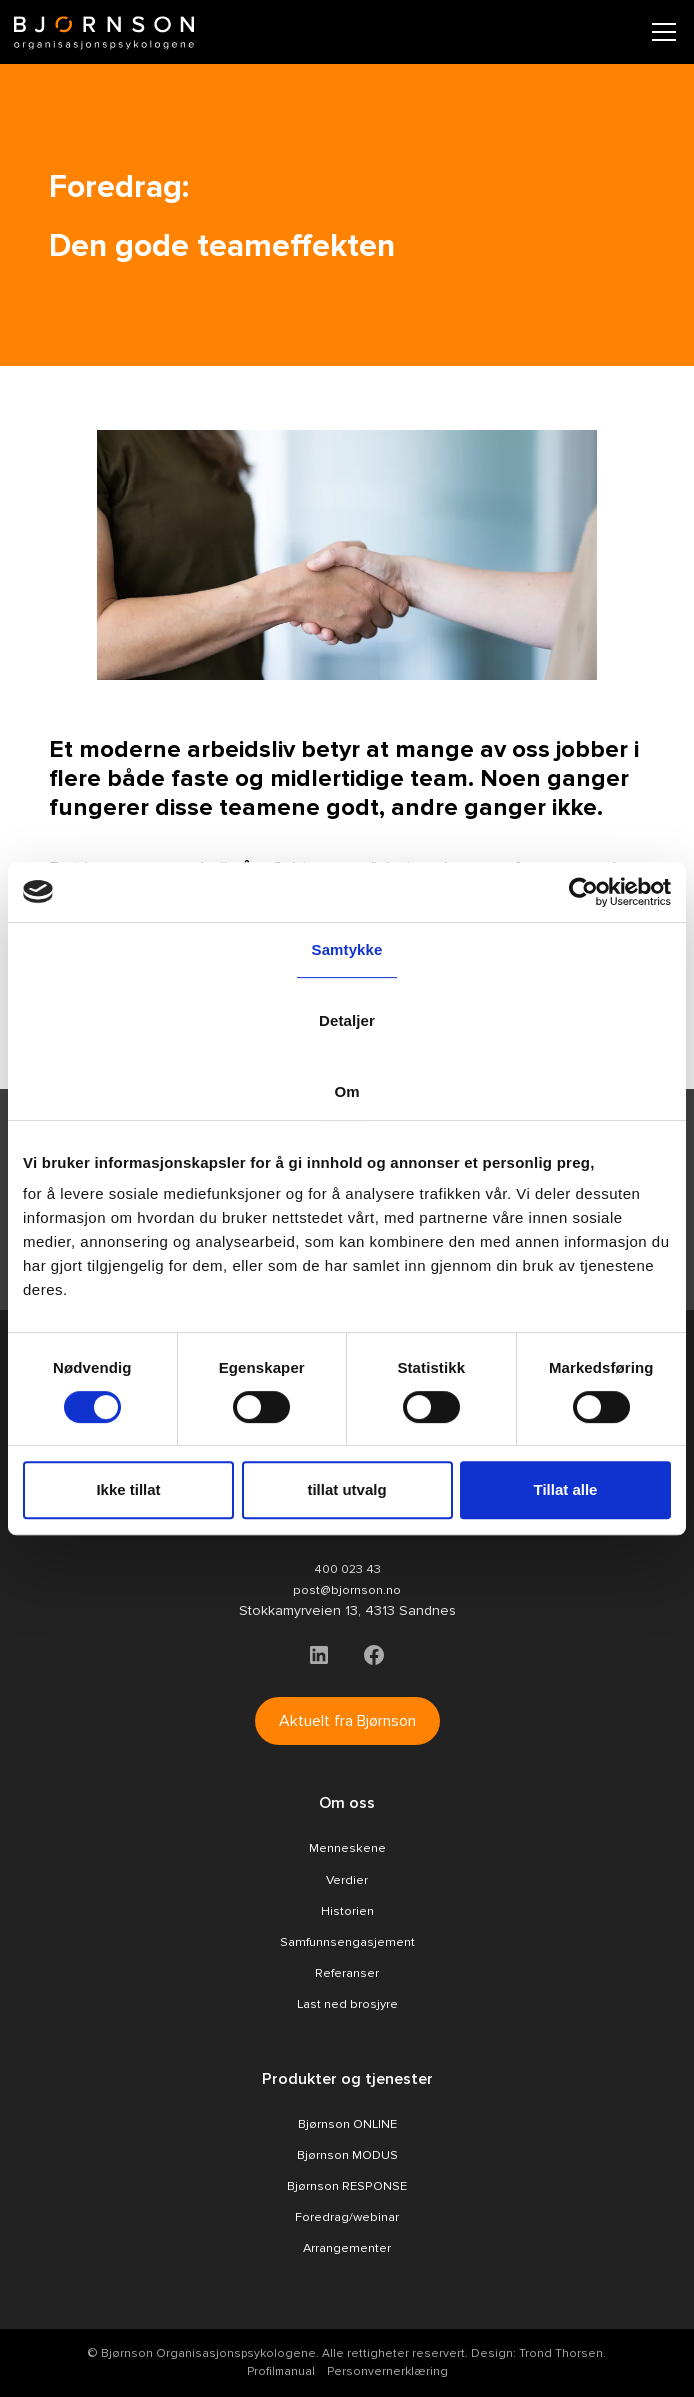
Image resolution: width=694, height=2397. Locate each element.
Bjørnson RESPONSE (347, 2186)
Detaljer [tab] (347, 1020)
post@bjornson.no (347, 1590)
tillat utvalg (346, 1489)
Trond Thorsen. (562, 2353)
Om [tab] (346, 1091)
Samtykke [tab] (347, 949)
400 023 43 (347, 1569)
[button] (660, 32)
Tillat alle (566, 1489)
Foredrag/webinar (347, 2217)
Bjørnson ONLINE (347, 2124)
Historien (347, 1911)
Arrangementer (347, 2248)
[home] (104, 32)
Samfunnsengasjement (347, 1942)
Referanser (347, 1973)
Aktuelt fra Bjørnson (347, 1721)
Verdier (347, 1880)
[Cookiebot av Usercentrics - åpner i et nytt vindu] (583, 892)
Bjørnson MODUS (347, 2155)
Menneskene (347, 1848)
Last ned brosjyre (347, 2004)
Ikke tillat (128, 1489)
